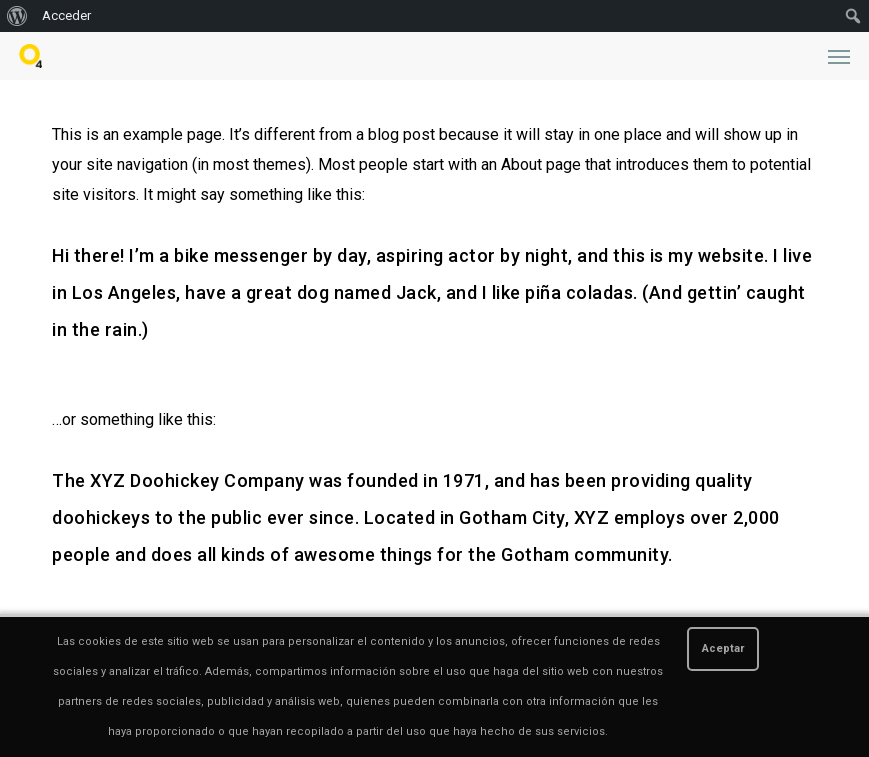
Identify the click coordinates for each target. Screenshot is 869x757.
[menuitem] (17, 16)
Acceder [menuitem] (66, 15)
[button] (839, 56)
